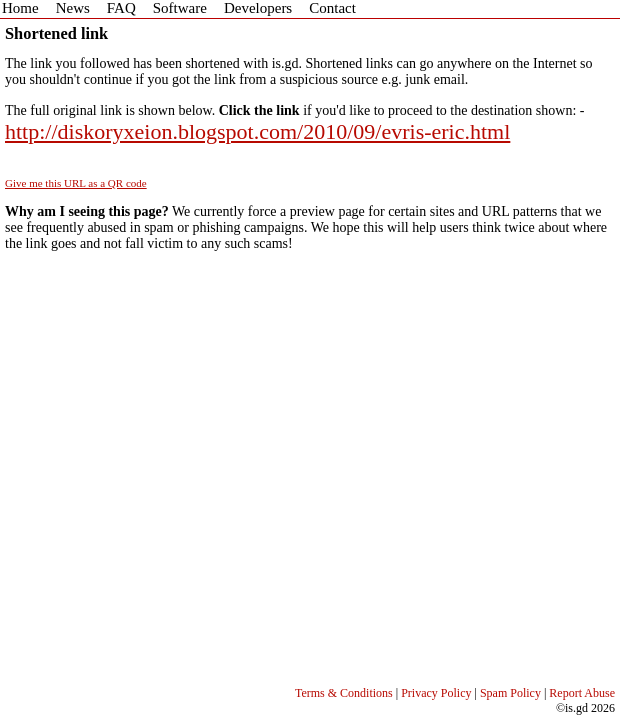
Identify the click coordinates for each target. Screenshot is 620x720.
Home (20, 8)
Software (180, 8)
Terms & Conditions (344, 693)
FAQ (121, 8)
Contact (332, 8)
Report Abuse (582, 693)
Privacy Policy (436, 693)
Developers (258, 8)
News (73, 8)
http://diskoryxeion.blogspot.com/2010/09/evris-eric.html (257, 131)
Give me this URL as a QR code (76, 183)
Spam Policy (510, 693)
